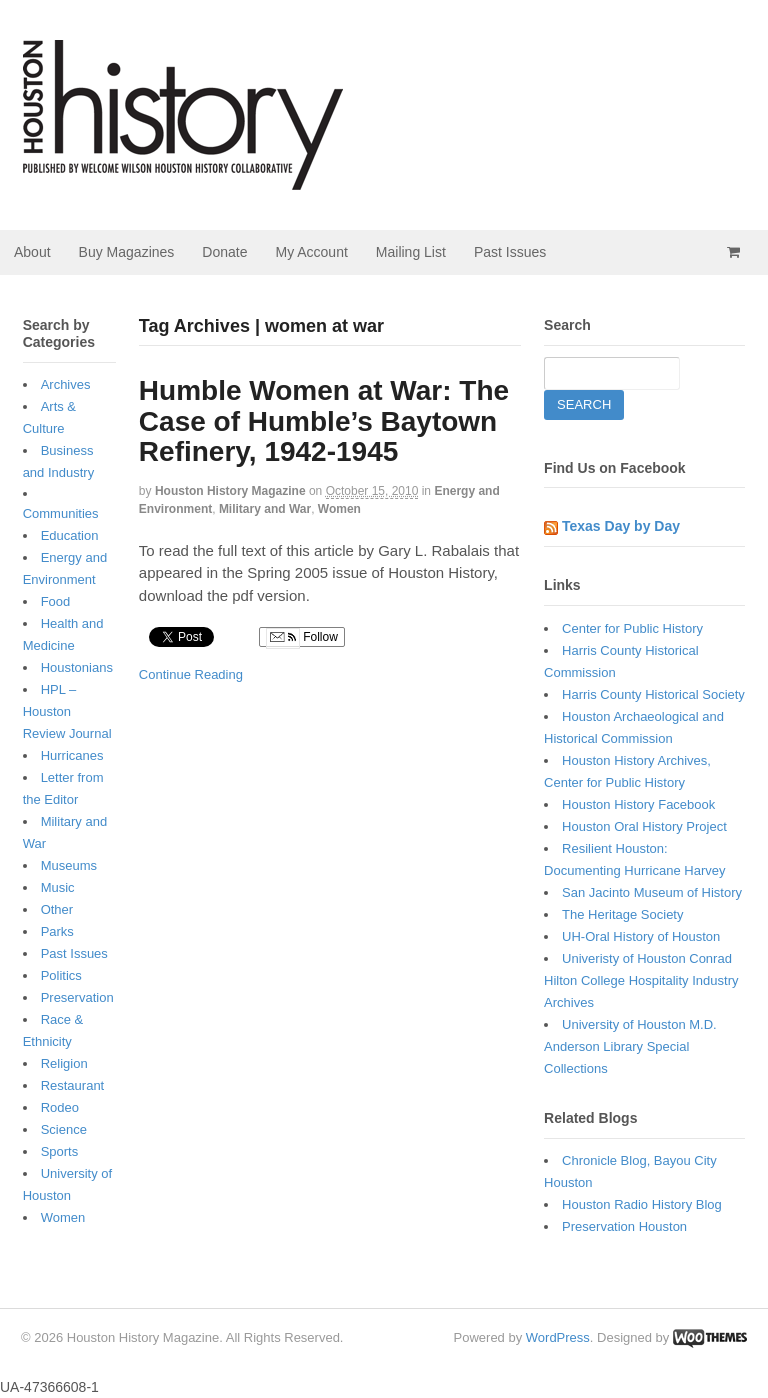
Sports (60, 1151)
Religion (64, 1063)
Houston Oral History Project (644, 826)
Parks (57, 931)
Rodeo (60, 1107)
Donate (224, 252)
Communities (61, 513)
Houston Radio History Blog (642, 1204)
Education (70, 535)
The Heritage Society (622, 914)
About (32, 252)
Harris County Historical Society (653, 694)
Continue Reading (191, 674)
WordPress (558, 1337)
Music (58, 887)
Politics (61, 975)
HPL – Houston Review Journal (67, 711)
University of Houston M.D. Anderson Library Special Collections (630, 1046)
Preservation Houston (624, 1226)
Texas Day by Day (621, 526)
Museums (69, 865)
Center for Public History (632, 628)
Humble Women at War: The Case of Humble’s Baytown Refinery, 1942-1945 (324, 421)
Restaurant (73, 1085)
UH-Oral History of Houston (641, 936)
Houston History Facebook (638, 804)
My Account (311, 252)
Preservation (77, 997)
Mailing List (411, 252)
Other (57, 909)
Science (64, 1129)
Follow (302, 638)
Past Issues (510, 252)
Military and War (265, 509)
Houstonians (77, 667)
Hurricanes (72, 755)
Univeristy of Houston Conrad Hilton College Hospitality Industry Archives (641, 980)
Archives (66, 384)
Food (56, 601)
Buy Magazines (127, 252)
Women (339, 509)
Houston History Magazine (230, 491)
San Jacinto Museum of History (652, 892)
